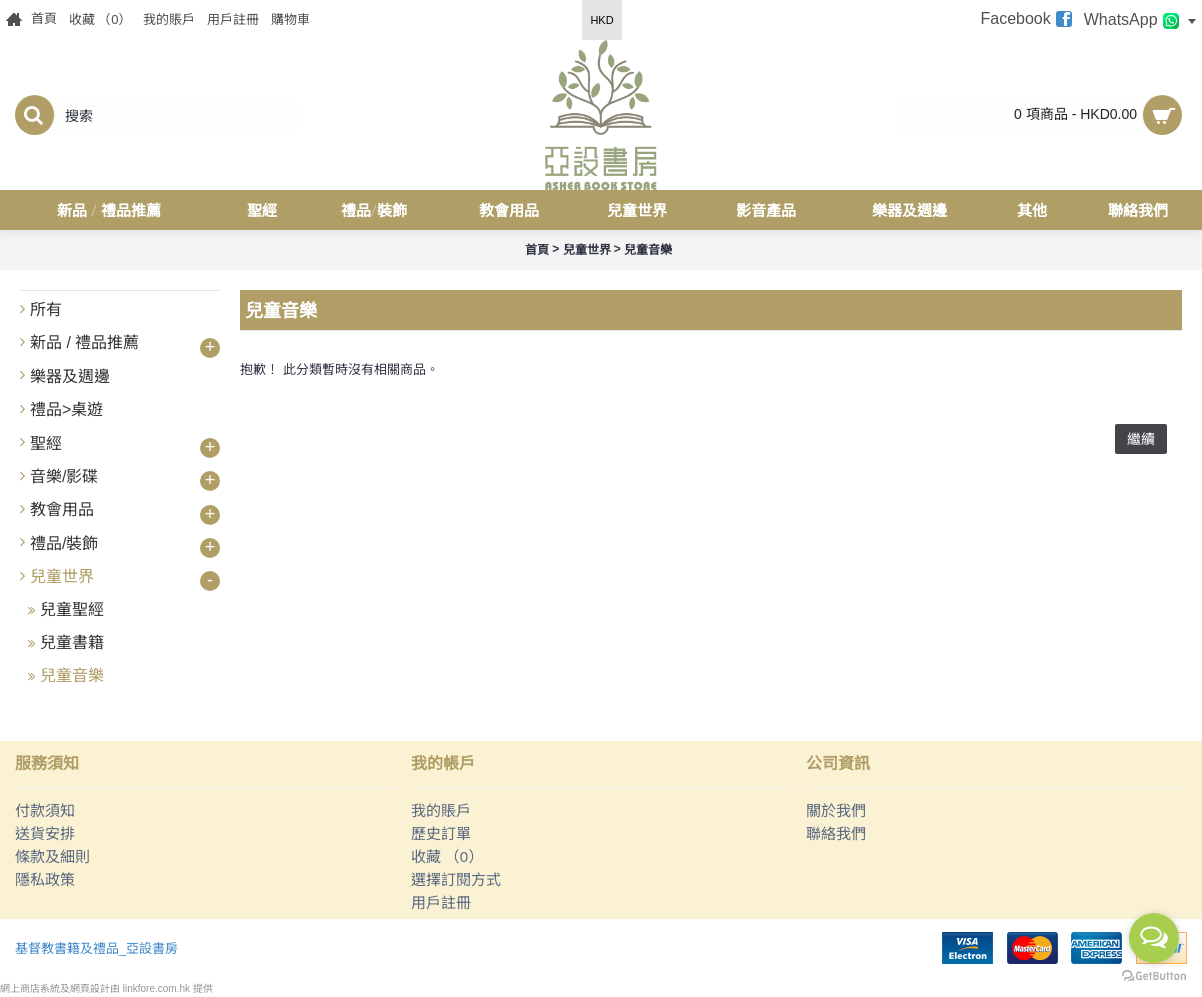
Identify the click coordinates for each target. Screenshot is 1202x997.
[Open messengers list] (1154, 938)
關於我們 (836, 810)
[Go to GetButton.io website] (1154, 976)
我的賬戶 (441, 810)
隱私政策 (45, 879)
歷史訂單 (441, 833)
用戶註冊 (441, 902)
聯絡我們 (836, 833)
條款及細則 (52, 856)
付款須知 (45, 810)
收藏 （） (447, 856)
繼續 (1141, 439)
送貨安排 (45, 833)
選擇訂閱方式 (456, 879)
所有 (46, 309)
